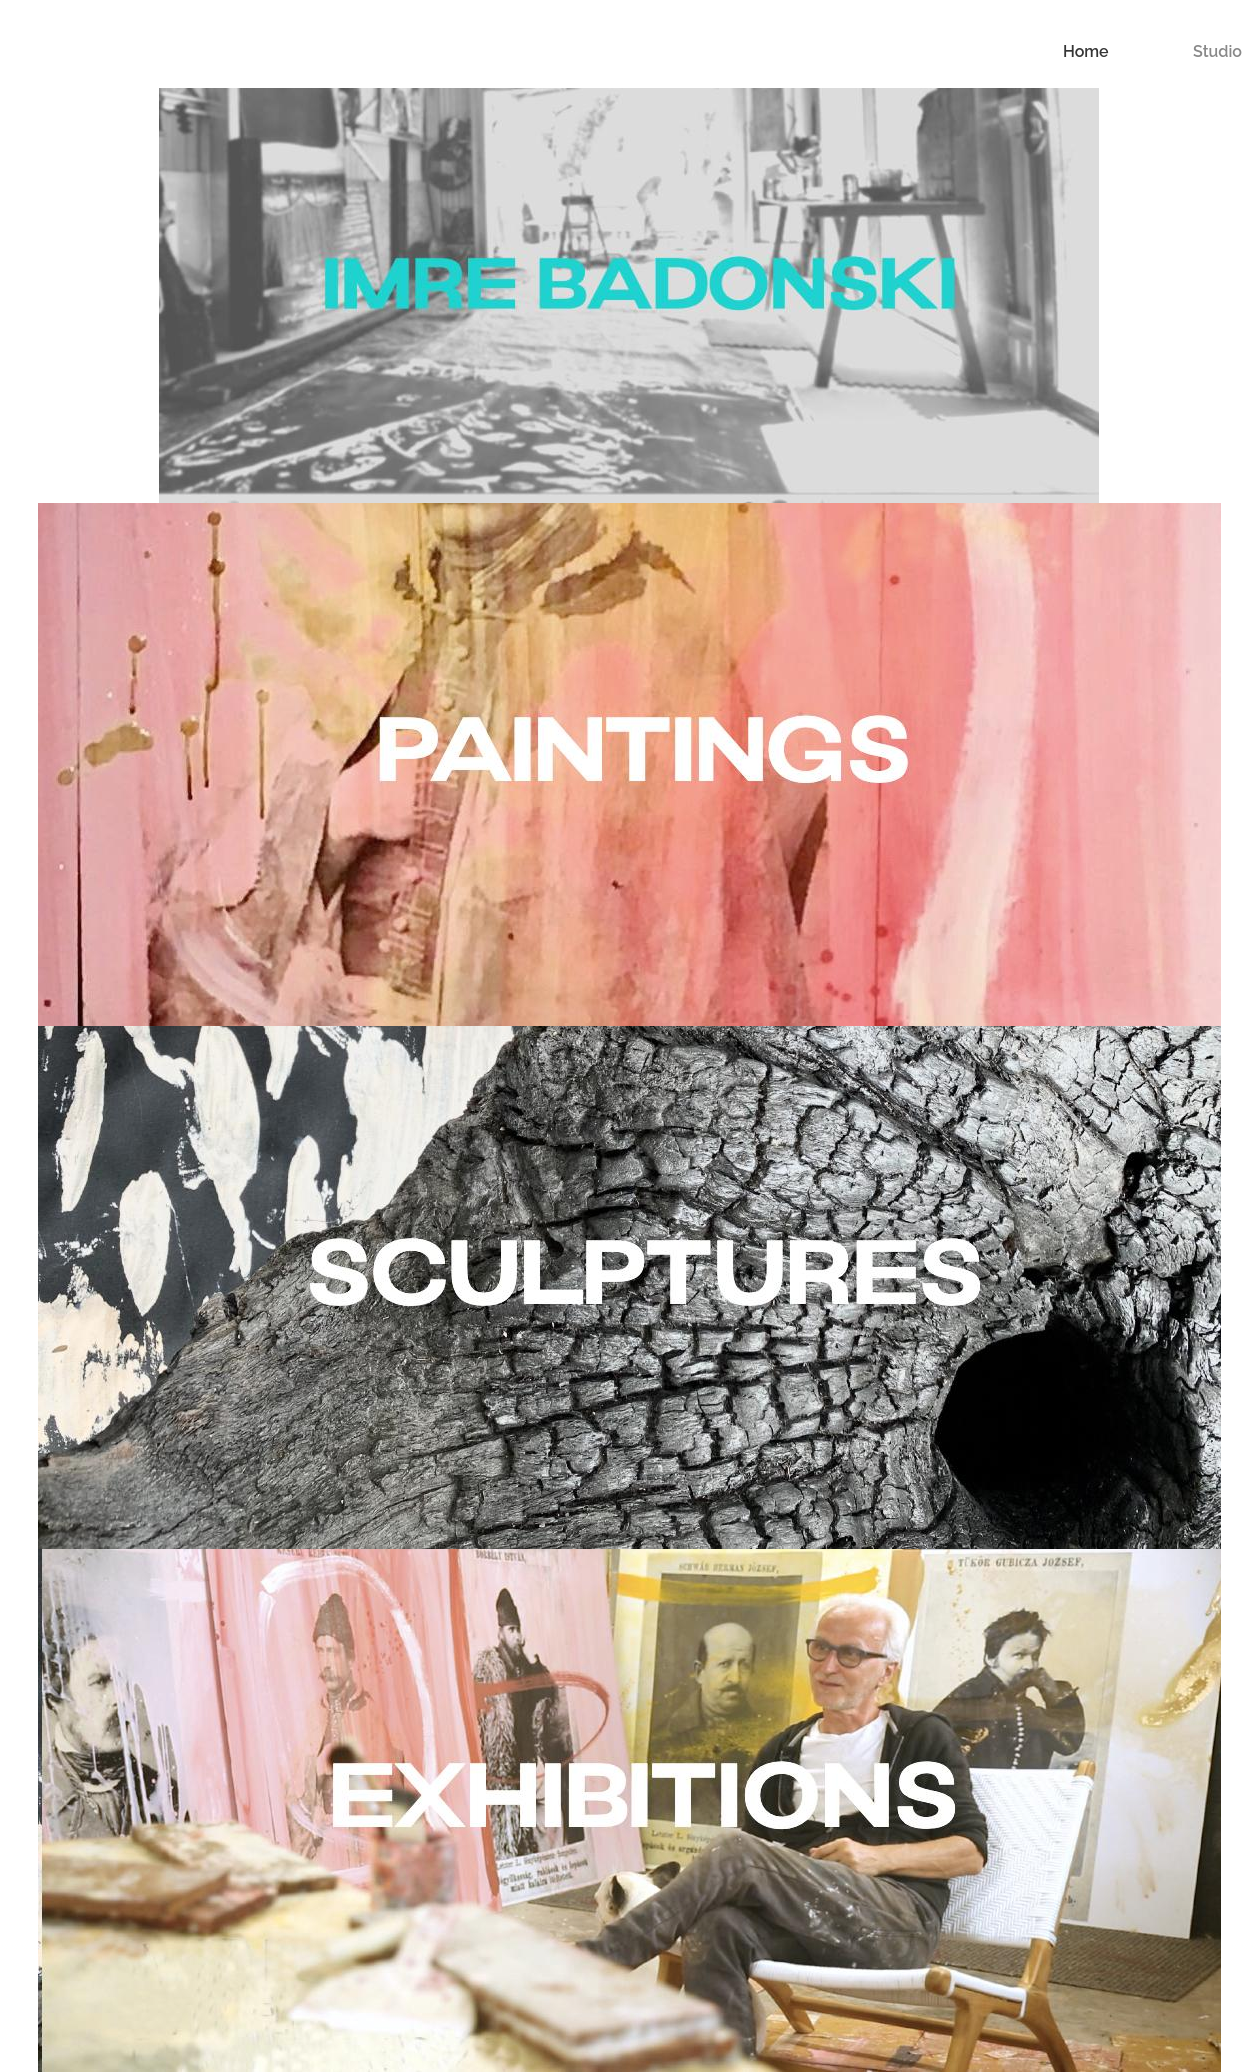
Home (1086, 51)
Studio (1217, 51)
